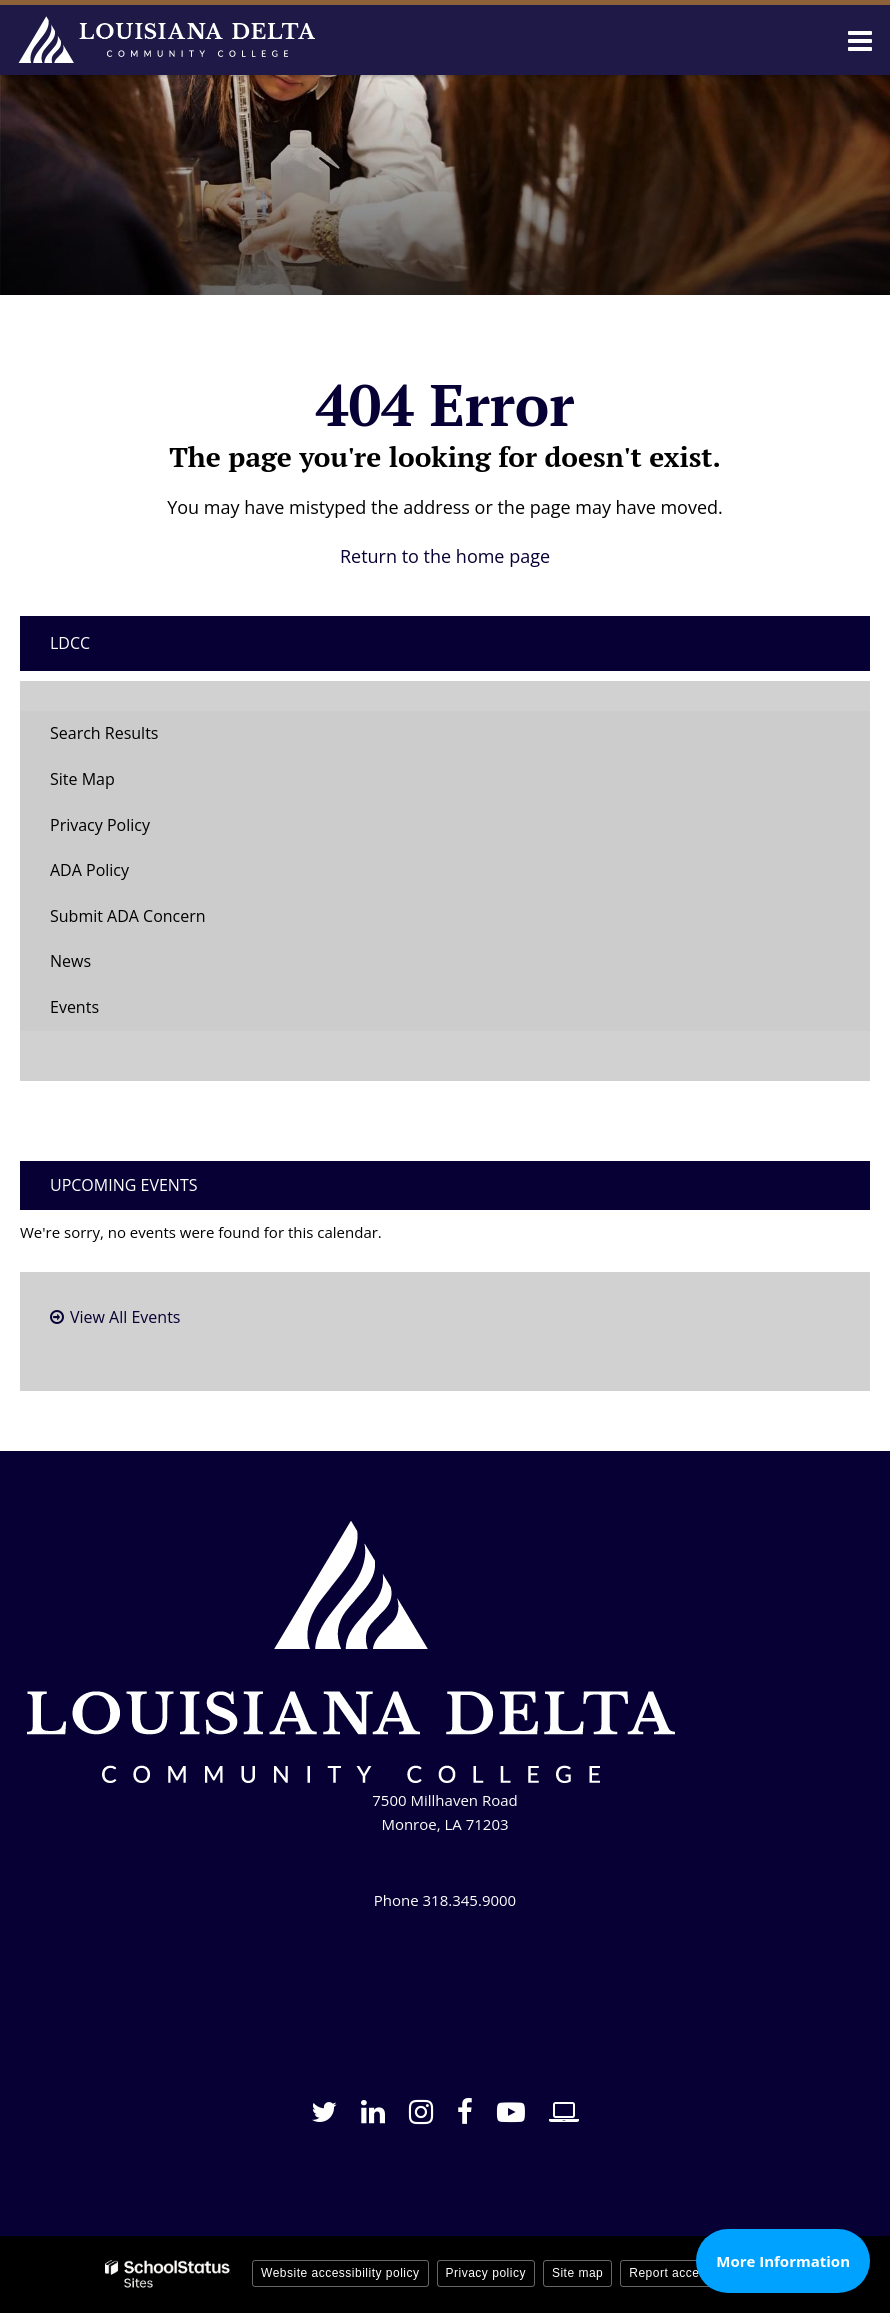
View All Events (125, 1317)
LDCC (70, 643)
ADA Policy (89, 870)
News (70, 961)
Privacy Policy (100, 825)
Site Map (82, 779)
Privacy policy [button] (486, 2273)
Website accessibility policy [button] (340, 2273)
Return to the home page (445, 556)
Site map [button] (577, 2273)
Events (74, 1007)
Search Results (104, 733)
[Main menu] (860, 40)
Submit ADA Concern (128, 916)
